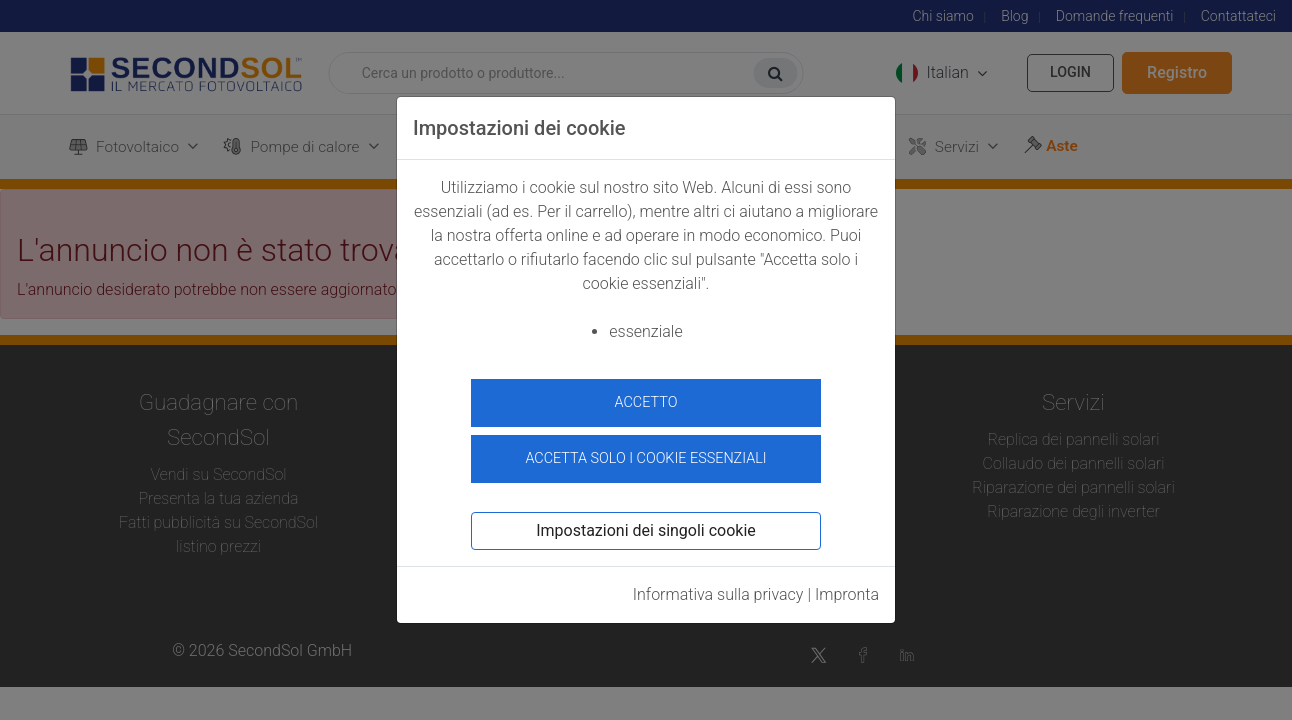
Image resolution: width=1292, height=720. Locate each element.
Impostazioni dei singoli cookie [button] (646, 527)
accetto (646, 402)
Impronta (847, 591)
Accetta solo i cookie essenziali (645, 455)
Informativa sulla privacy (718, 591)
